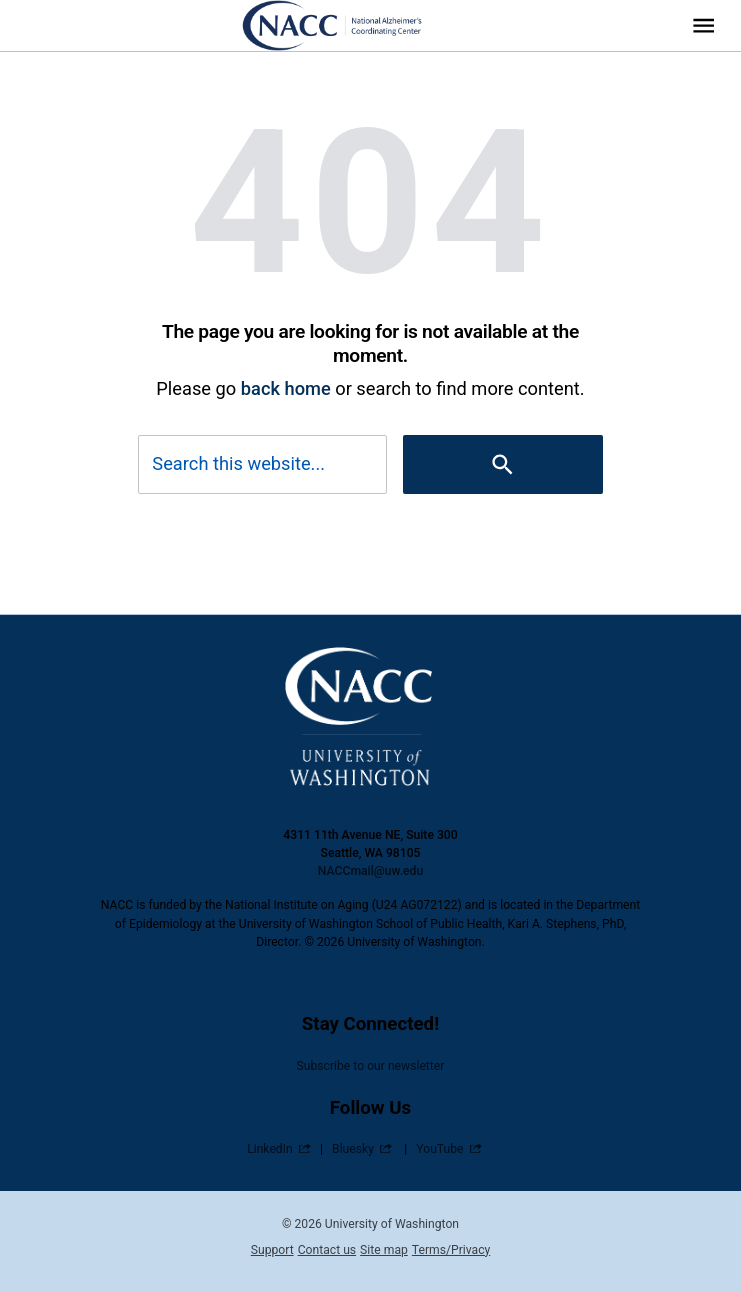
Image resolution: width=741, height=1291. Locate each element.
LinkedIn (270, 1149)
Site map (384, 1250)
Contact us (327, 1250)
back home (286, 388)
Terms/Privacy (451, 1250)
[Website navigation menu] (703, 25)
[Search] (503, 464)
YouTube (439, 1149)
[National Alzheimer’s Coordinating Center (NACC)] (345, 25)
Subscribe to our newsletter (371, 1066)
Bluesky (353, 1149)
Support (272, 1250)
